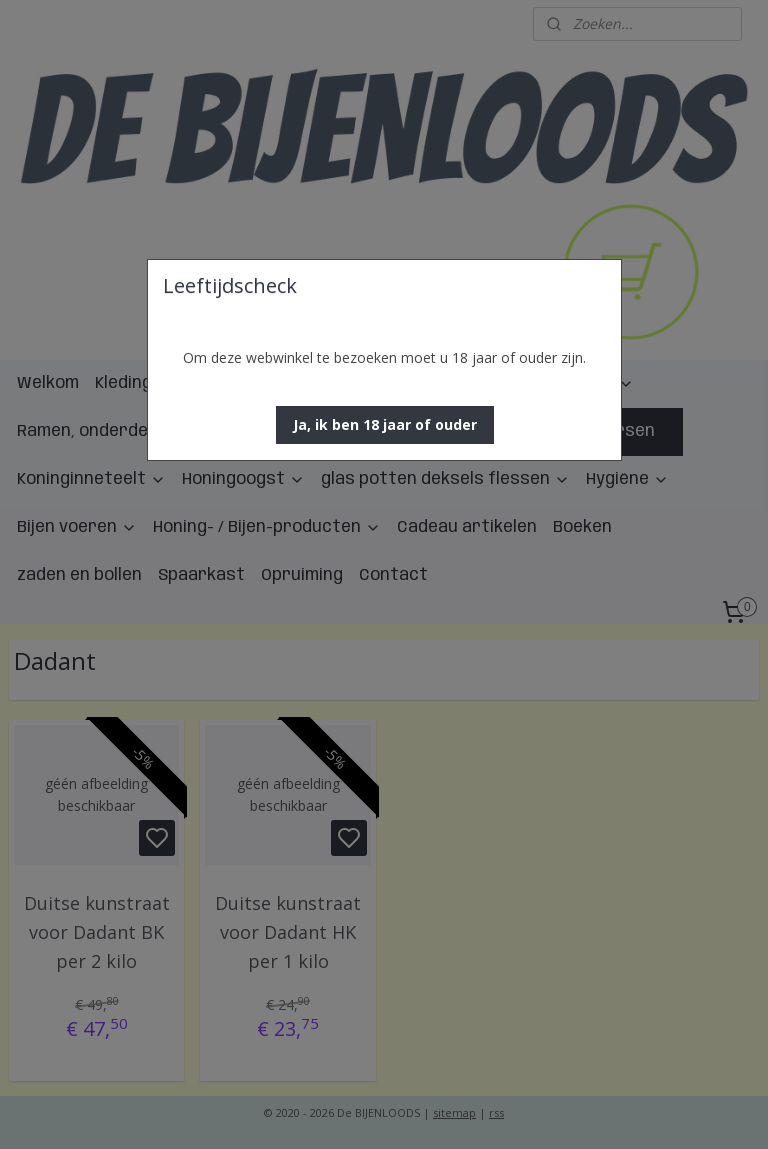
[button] (385, 425)
